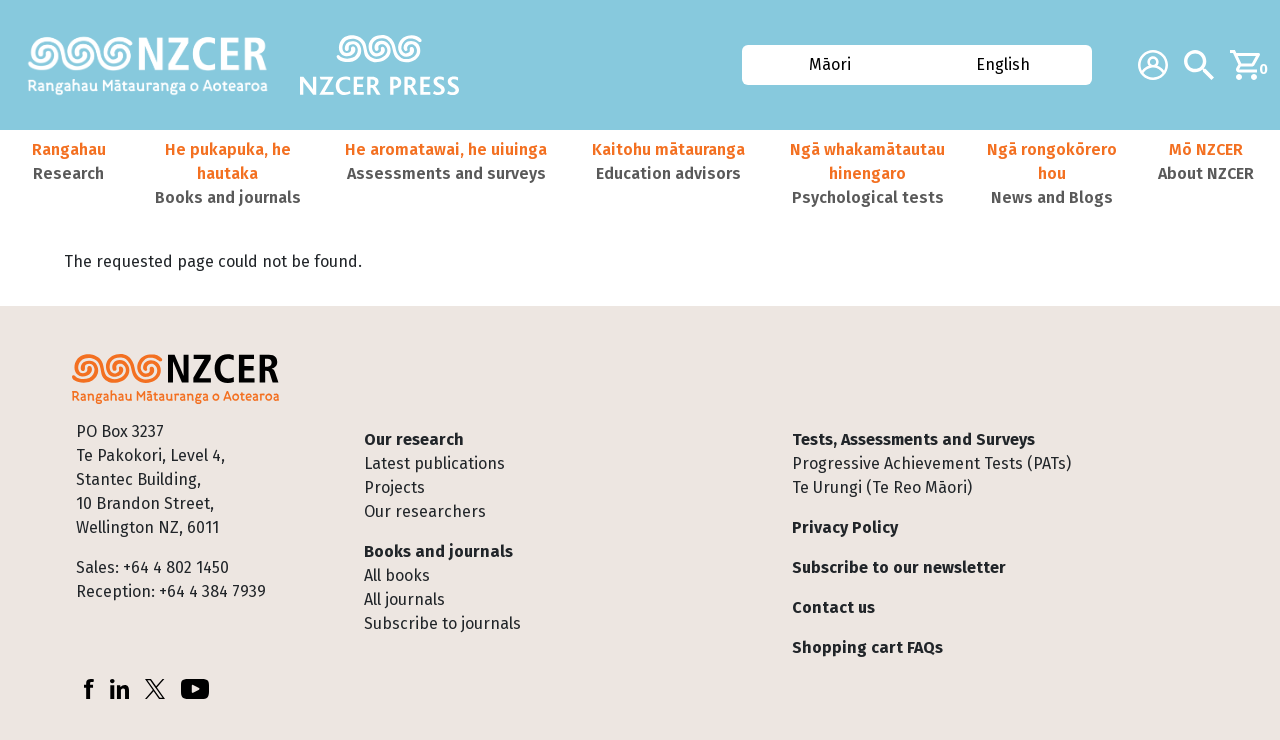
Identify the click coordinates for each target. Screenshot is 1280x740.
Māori (830, 64)
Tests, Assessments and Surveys (913, 439)
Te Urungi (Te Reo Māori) (882, 487)
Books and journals (438, 551)
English (1003, 64)
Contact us (833, 607)
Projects (394, 487)
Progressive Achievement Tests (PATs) (931, 463)
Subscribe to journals (442, 623)
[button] (68, 174)
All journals (404, 599)
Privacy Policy (845, 527)
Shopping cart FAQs (867, 647)
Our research (414, 439)
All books (397, 575)
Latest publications (434, 463)
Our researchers (425, 511)
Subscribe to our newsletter (899, 567)
